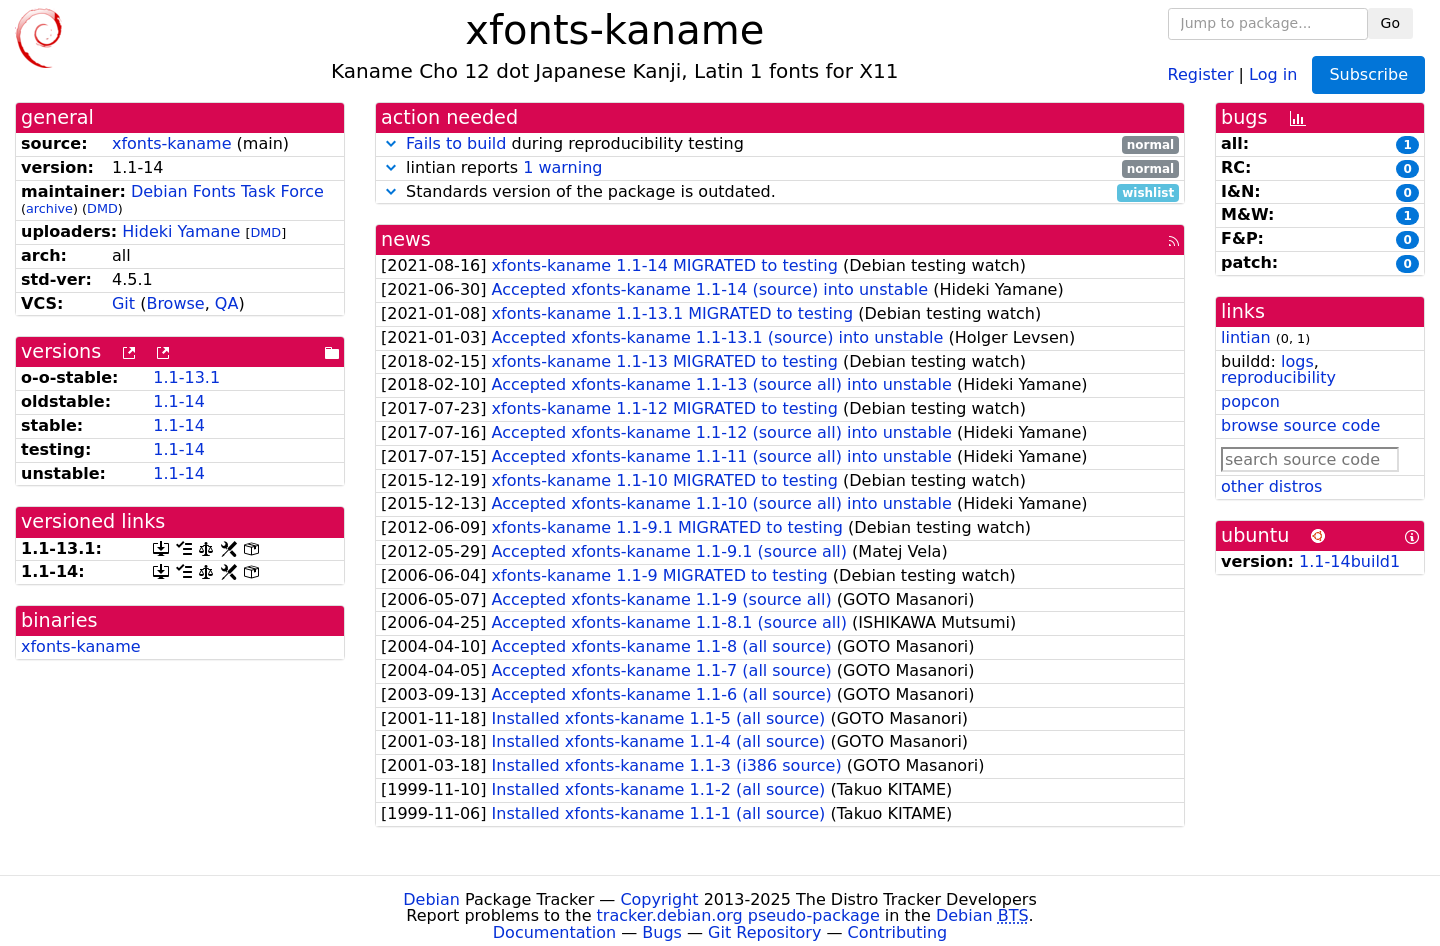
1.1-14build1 (1349, 561)
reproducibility (1278, 377)
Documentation (554, 932)
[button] (391, 143)
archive (49, 208)
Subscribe (1368, 74)
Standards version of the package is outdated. (780, 192)
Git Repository (764, 932)
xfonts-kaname (172, 143)
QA (227, 303)
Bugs (662, 932)
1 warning (562, 167)
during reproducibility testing (780, 144)
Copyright (659, 899)
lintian (1246, 337)
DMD (102, 208)
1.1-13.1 (186, 377)
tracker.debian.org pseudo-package (738, 915)
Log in (1273, 73)
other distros (1271, 486)
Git (123, 303)
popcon (1250, 401)
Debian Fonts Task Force (227, 191)
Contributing (898, 932)
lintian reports (780, 168)
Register (1201, 73)
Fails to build (456, 143)
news (406, 239)
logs (1297, 361)
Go (1390, 23)
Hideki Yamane (181, 231)
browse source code (1300, 425)
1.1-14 (179, 401)
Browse (175, 303)
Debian (431, 899)
